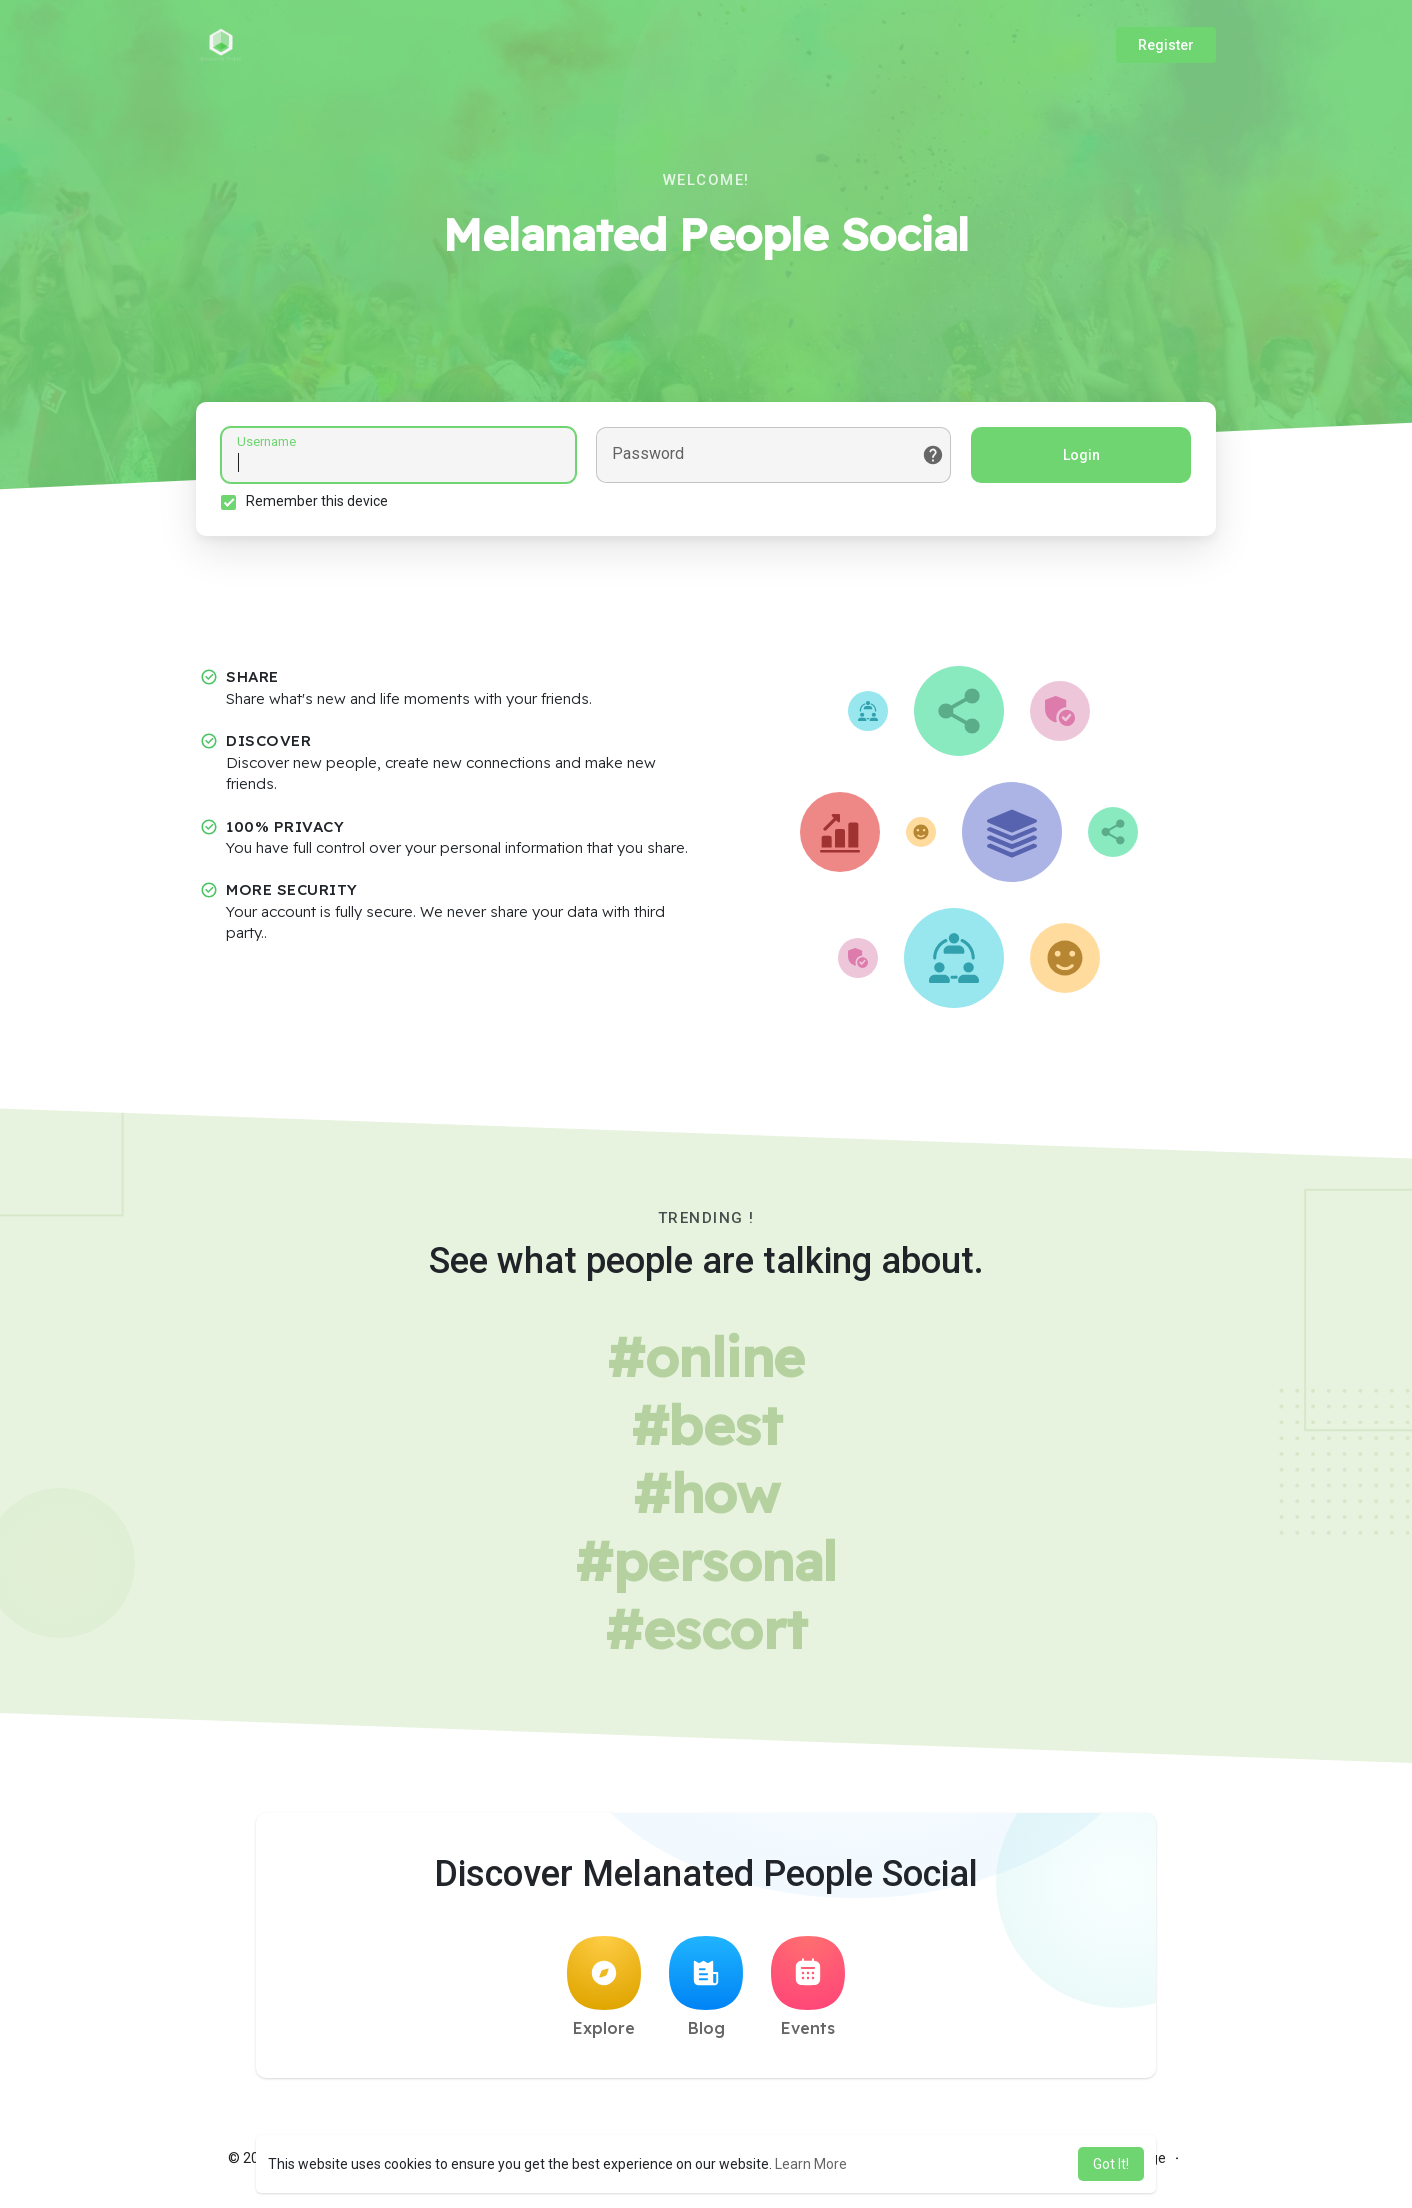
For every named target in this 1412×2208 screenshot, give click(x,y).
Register (1166, 45)
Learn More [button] (811, 2164)
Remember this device (317, 501)
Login (1081, 455)
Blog (706, 1987)
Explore (604, 1987)
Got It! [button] (1111, 2164)
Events (808, 1987)
